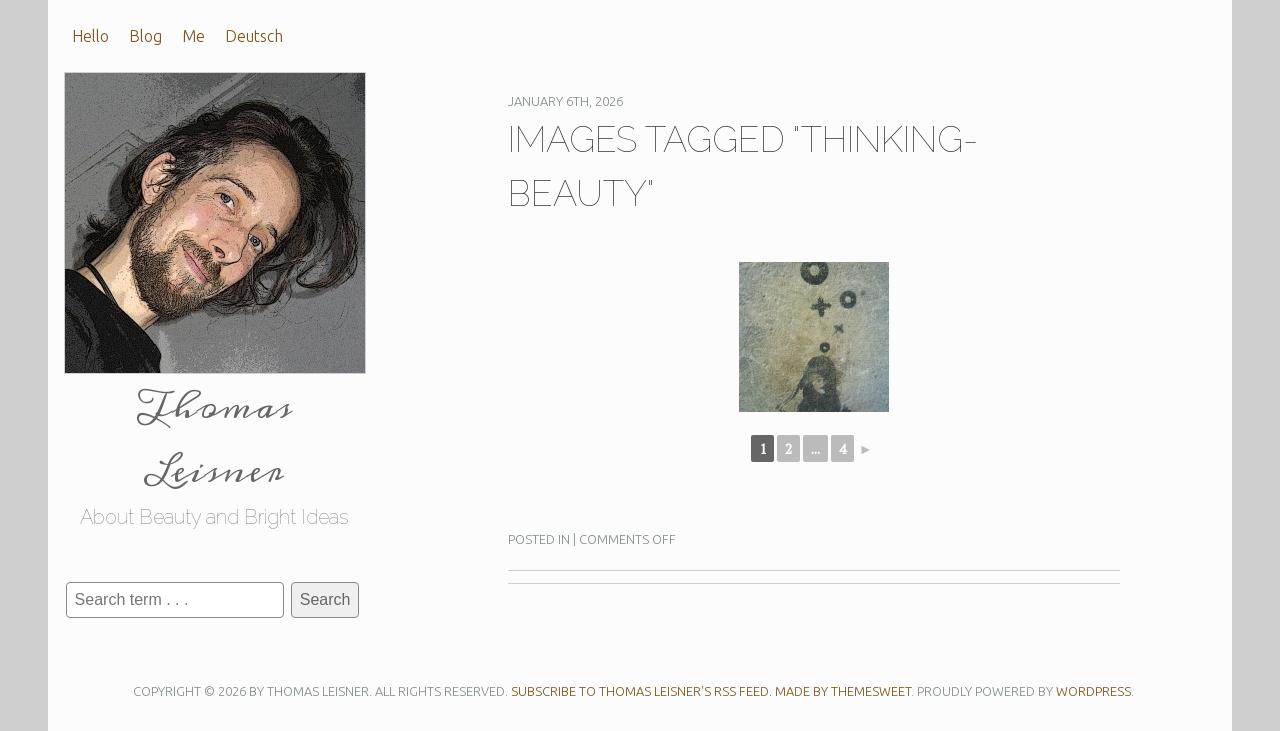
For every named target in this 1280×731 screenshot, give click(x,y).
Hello (90, 36)
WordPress (1093, 691)
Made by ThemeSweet (843, 691)
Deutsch (254, 36)
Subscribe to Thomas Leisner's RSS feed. (641, 691)
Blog (145, 36)
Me (193, 36)
